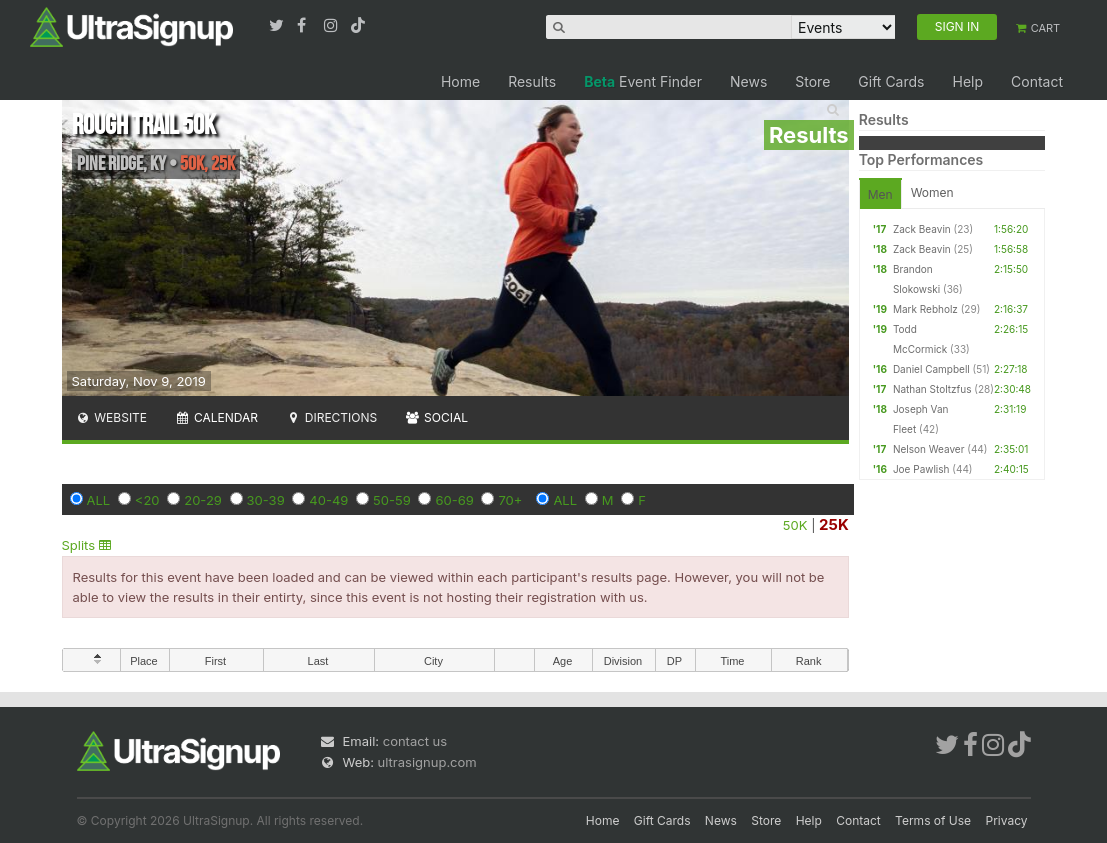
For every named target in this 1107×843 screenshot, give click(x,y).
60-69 (454, 500)
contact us (415, 741)
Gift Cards (891, 81)
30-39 (266, 500)
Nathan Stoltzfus (932, 389)
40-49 (328, 500)
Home (460, 81)
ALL (99, 500)
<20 (147, 500)
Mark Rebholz (925, 309)
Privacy (1007, 820)
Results (532, 81)
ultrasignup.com (427, 762)
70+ (510, 500)
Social (436, 417)
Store (812, 81)
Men (880, 194)
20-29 (203, 500)
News (748, 81)
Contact (1037, 81)
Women (932, 192)
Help (967, 81)
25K (834, 524)
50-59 (392, 500)
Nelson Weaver (929, 449)
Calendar (216, 417)
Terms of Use (933, 820)
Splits (86, 545)
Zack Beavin (922, 229)
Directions (331, 417)
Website (112, 417)
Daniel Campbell (931, 369)
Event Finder (643, 81)
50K (795, 525)
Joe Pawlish (921, 469)
